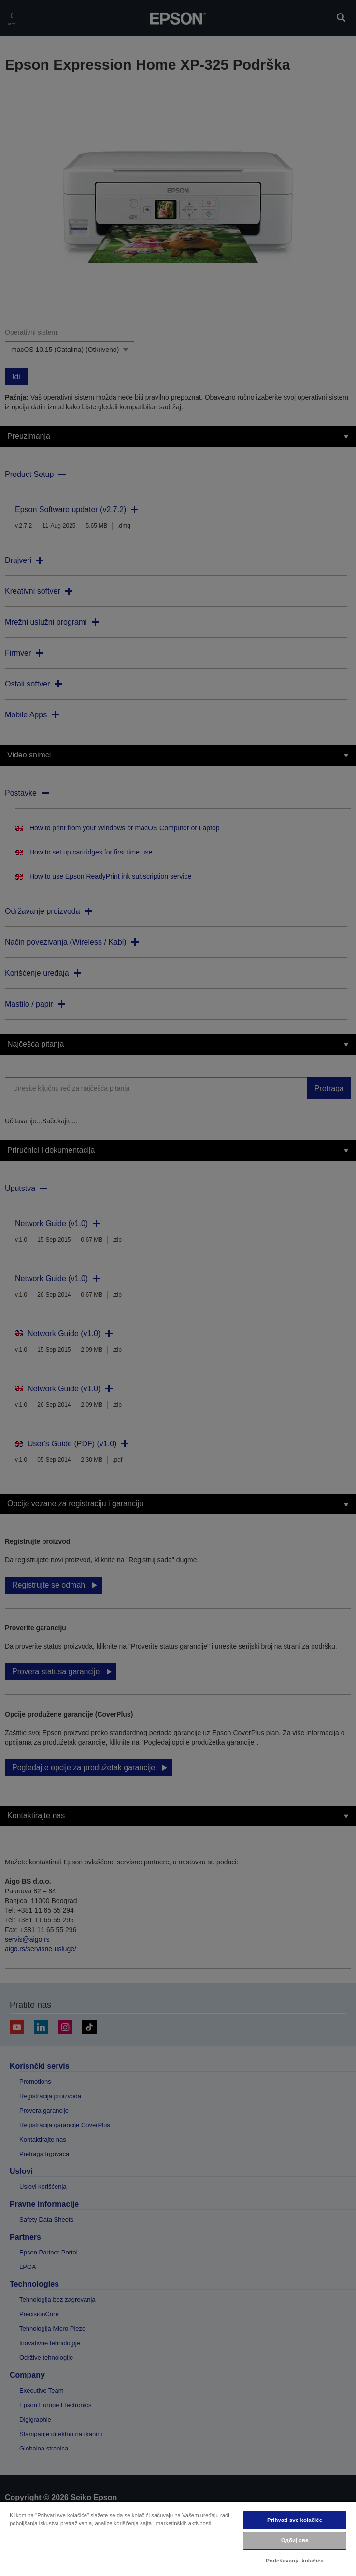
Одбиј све (295, 2540)
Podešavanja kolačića (295, 2560)
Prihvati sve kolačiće (294, 2520)
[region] (178, 2538)
